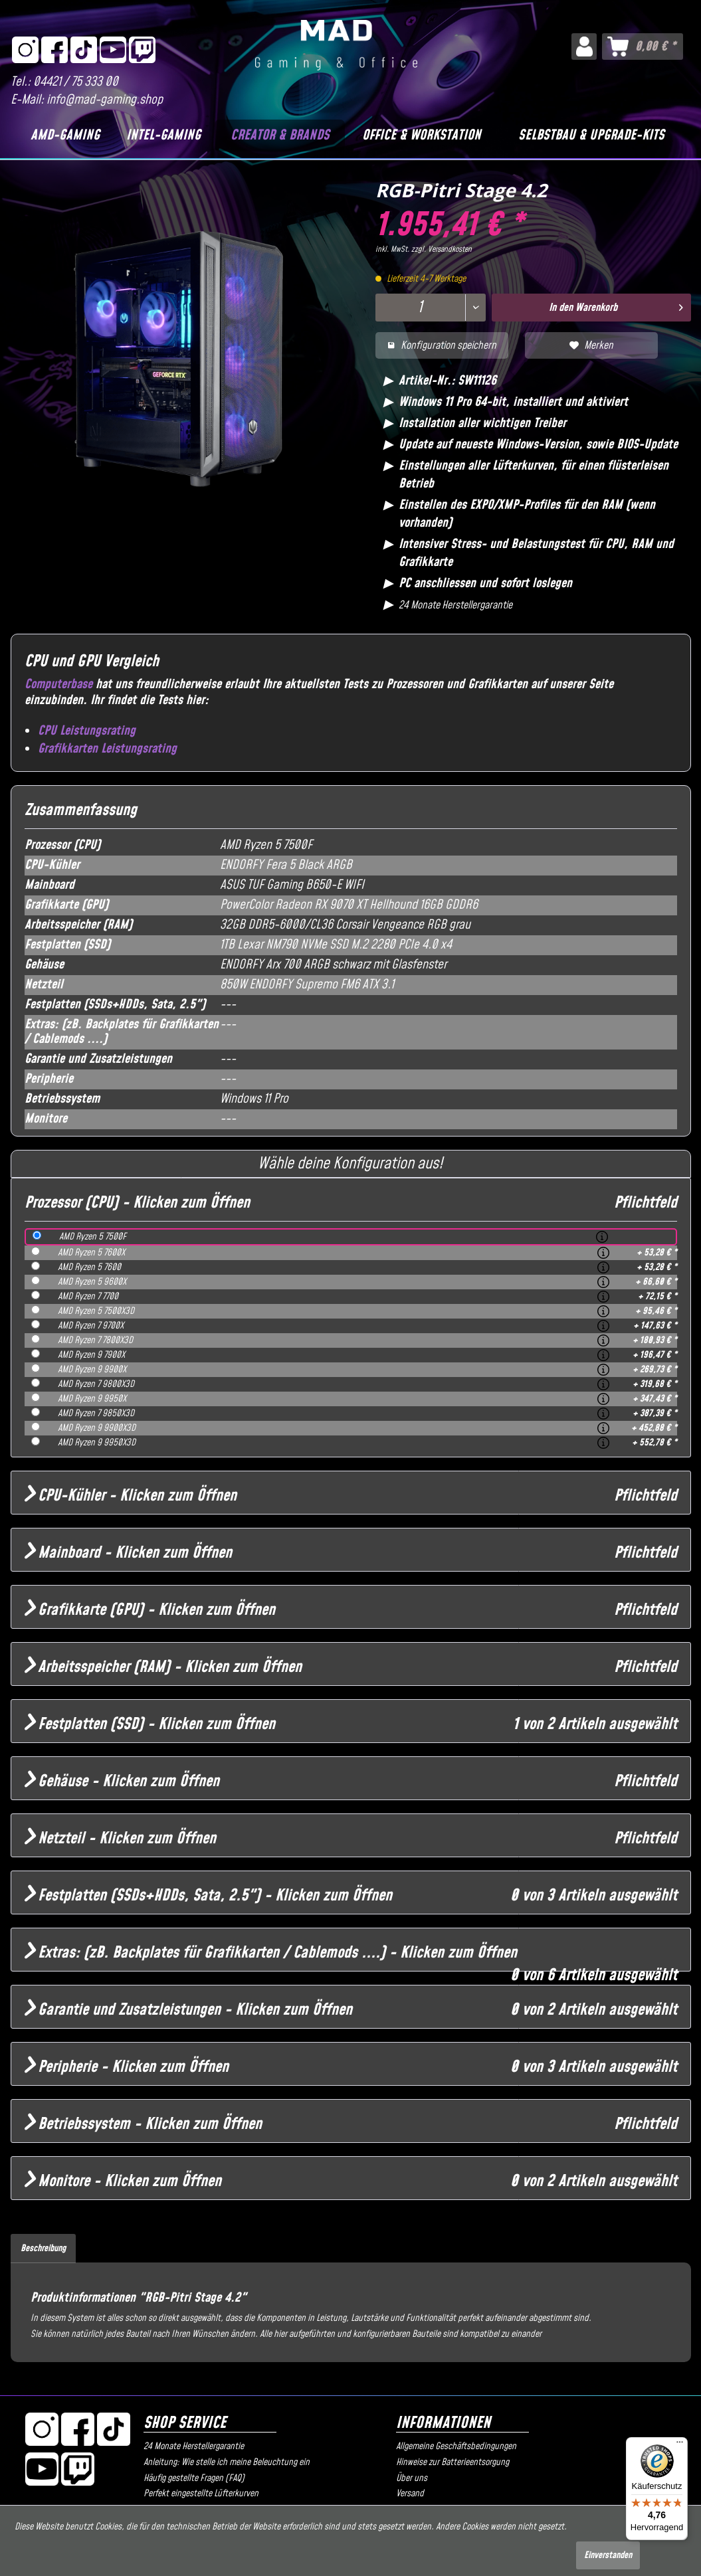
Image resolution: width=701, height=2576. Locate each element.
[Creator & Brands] (280, 135)
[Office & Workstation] (421, 135)
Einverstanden (608, 2555)
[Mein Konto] (583, 46)
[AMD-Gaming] (65, 135)
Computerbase (58, 684)
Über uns (411, 2478)
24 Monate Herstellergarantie (194, 2446)
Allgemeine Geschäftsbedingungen (456, 2446)
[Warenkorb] (642, 46)
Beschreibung (43, 2248)
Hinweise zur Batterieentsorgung (452, 2462)
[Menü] (680, 2445)
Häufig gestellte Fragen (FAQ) (194, 2478)
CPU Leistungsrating (87, 731)
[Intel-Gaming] (164, 135)
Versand (410, 2493)
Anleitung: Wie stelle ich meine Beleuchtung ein (227, 2462)
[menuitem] (583, 46)
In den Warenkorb (615, 306)
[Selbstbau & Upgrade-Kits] (591, 135)
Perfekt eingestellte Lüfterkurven (201, 2493)
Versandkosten (450, 249)
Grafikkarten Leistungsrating (107, 749)
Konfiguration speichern (441, 345)
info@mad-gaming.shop (105, 100)
